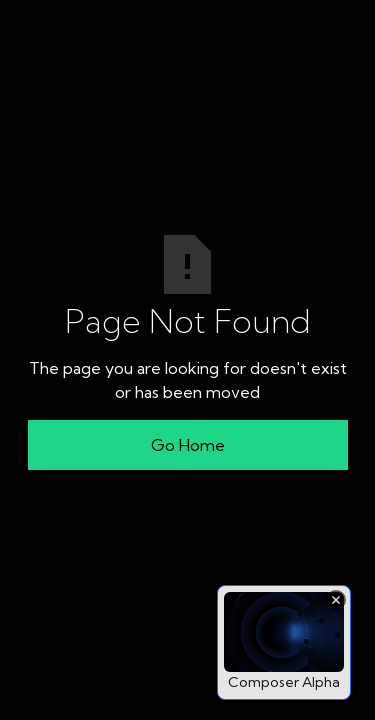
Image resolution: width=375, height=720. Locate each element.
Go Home (188, 445)
